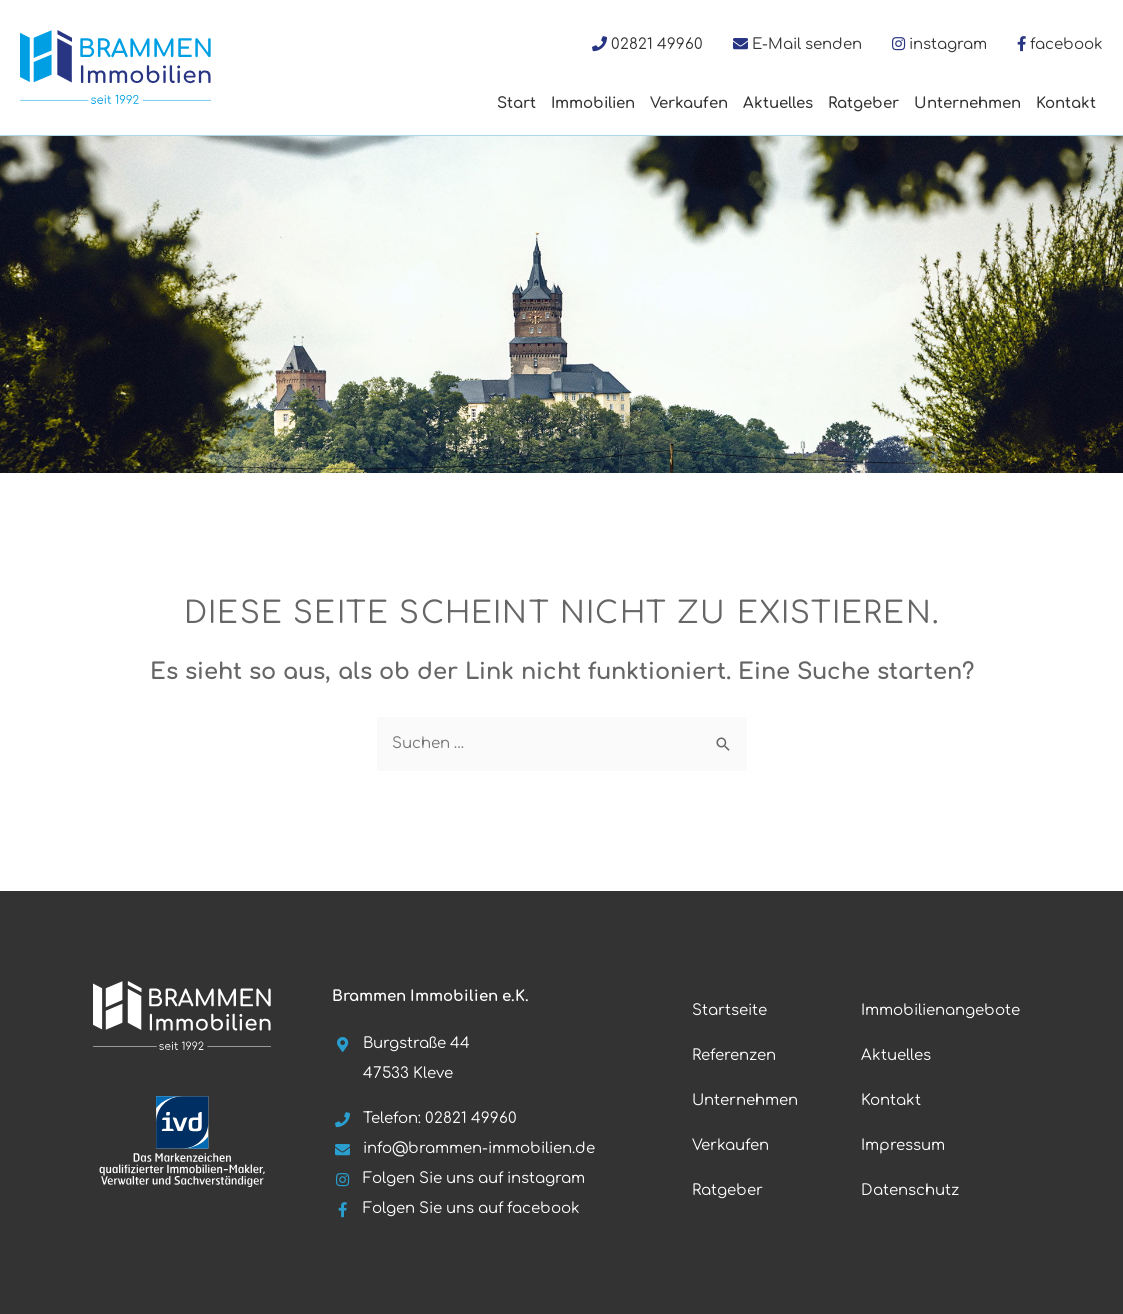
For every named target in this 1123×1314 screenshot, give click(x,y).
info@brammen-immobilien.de (463, 1148)
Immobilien (593, 103)
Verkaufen (689, 103)
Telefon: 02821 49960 (424, 1118)
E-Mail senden (807, 44)
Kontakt (1066, 103)
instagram (948, 44)
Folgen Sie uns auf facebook (456, 1208)
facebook (1066, 44)
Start (516, 103)
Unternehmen (967, 103)
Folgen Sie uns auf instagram (458, 1178)
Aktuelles (778, 103)
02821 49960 (657, 44)
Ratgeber (863, 103)
